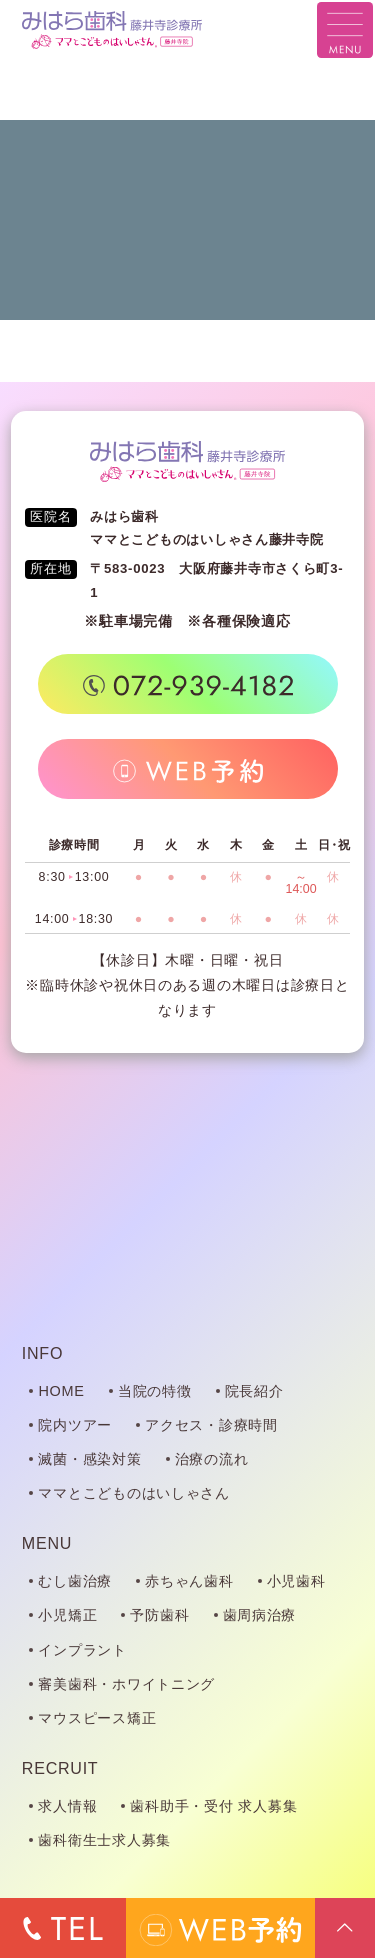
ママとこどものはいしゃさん (134, 1493)
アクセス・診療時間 (211, 1425)
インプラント (82, 1650)
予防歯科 (159, 1615)
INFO (42, 1353)
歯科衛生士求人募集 (104, 1840)
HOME (61, 1391)
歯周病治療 (260, 1615)
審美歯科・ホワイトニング (126, 1684)
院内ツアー (75, 1425)
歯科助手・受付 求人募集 (213, 1806)
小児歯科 (296, 1581)
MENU (47, 1543)
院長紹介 (254, 1391)
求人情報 (67, 1806)
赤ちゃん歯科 (189, 1581)
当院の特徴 (155, 1391)
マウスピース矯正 (97, 1718)
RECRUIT (60, 1768)
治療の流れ (212, 1459)
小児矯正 (67, 1615)
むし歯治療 (75, 1581)
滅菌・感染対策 (89, 1459)
